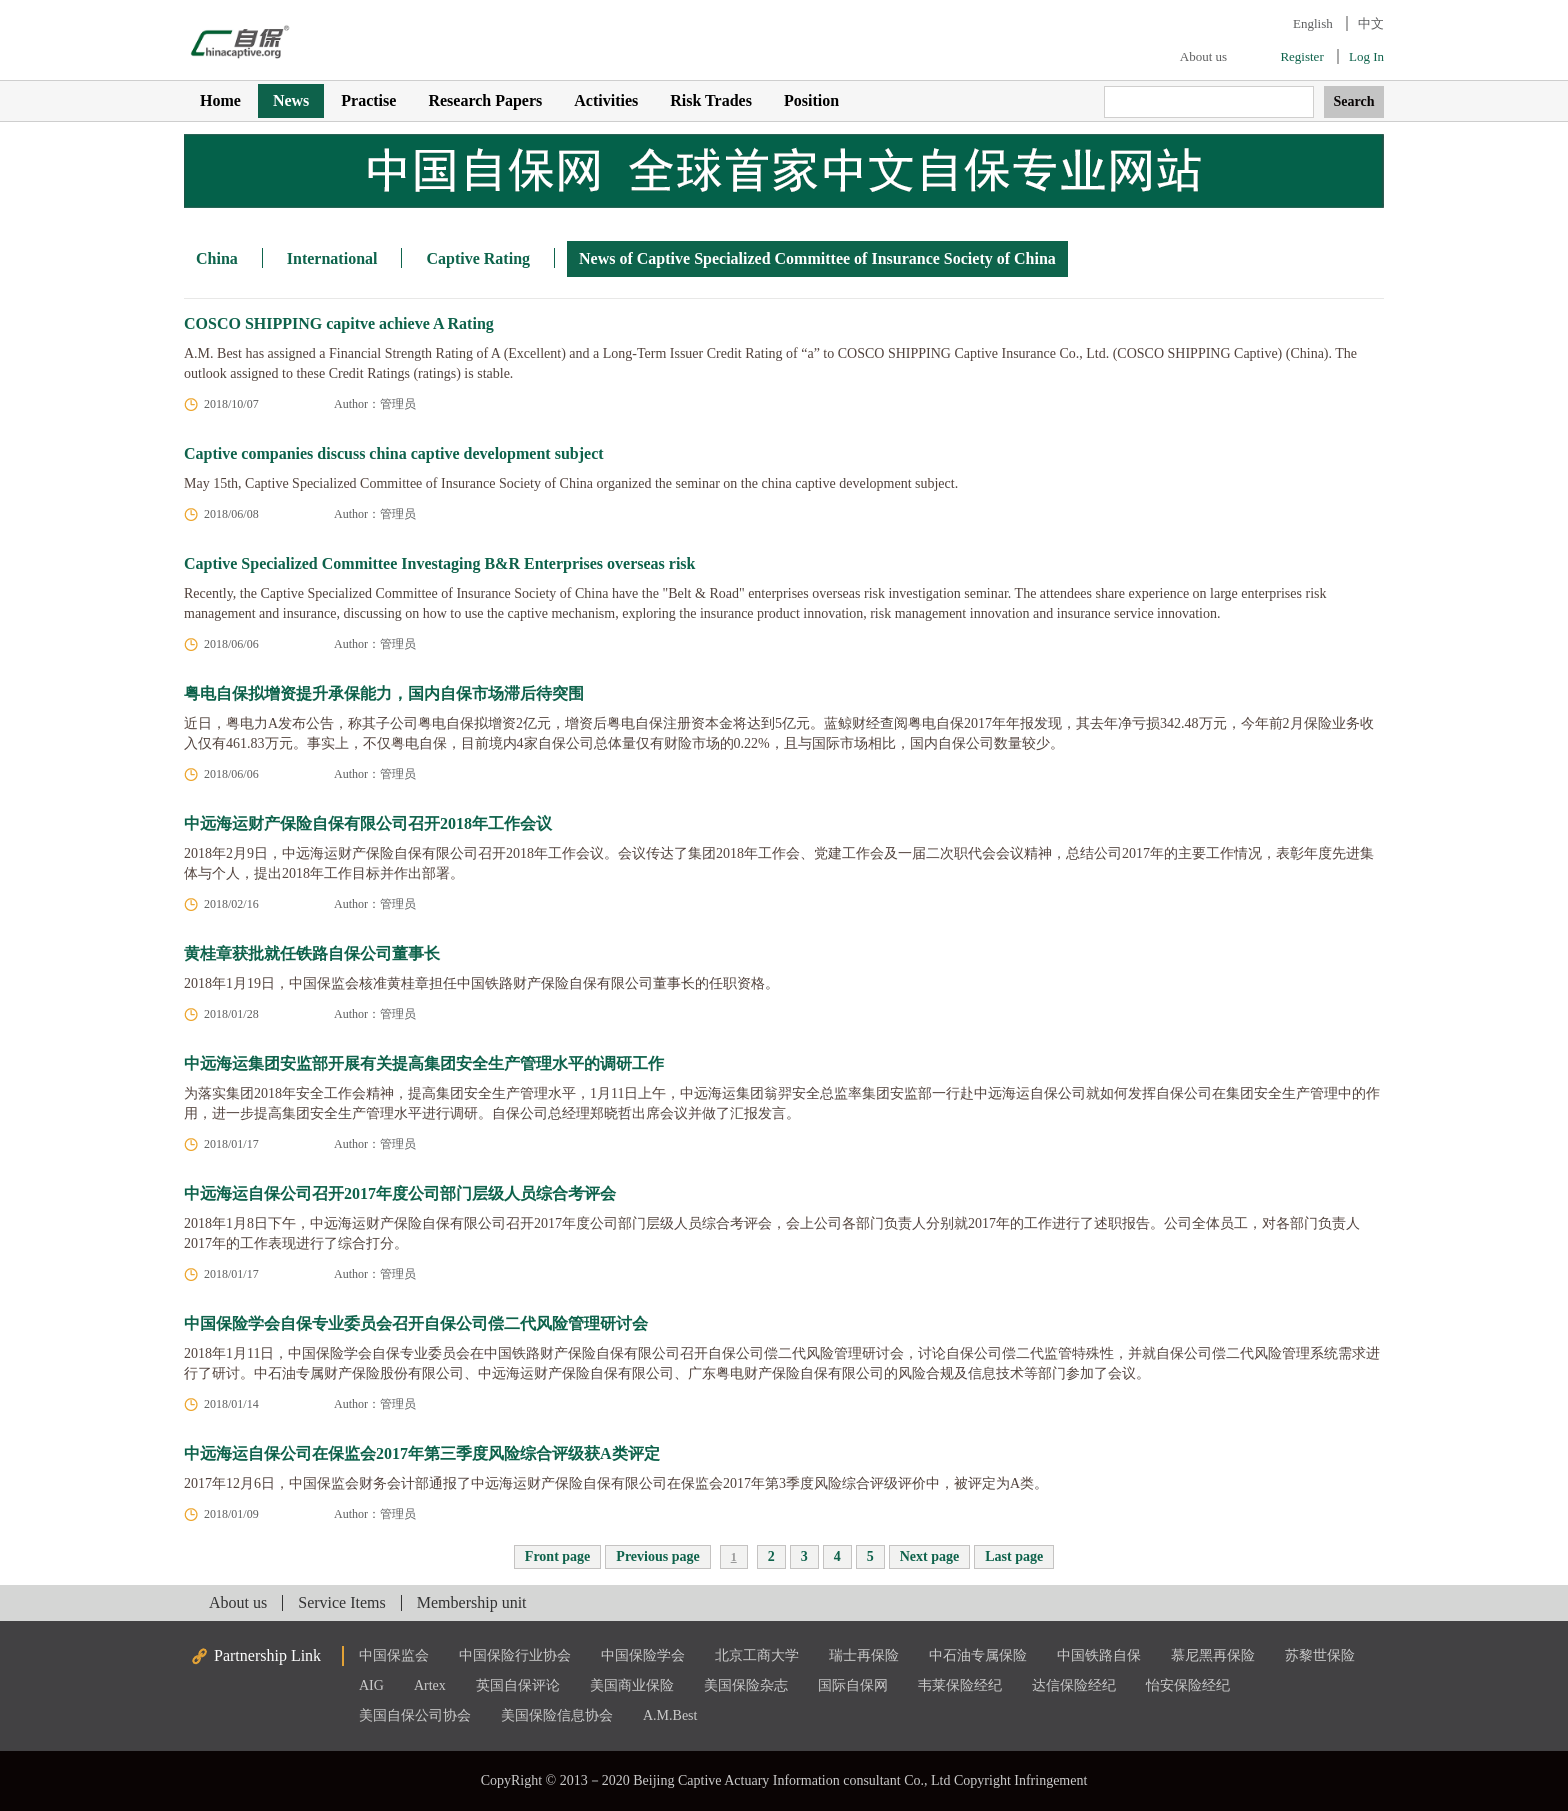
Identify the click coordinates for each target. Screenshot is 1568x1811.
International (332, 258)
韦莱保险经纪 (960, 1685)
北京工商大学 (757, 1655)
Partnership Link (267, 1655)
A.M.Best (670, 1715)
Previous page (657, 1556)
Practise (368, 100)
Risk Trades (711, 100)
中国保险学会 (643, 1655)
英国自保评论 (518, 1685)
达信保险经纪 (1074, 1685)
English (1313, 23)
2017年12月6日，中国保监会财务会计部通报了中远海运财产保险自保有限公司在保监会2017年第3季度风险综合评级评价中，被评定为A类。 (616, 1483)
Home (220, 100)
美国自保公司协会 (415, 1715)
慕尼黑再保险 (1213, 1655)
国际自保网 (853, 1685)
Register (1301, 56)
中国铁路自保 (1099, 1655)
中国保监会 (394, 1655)
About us (1203, 56)
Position (811, 100)
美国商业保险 (632, 1685)
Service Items (342, 1602)
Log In (1366, 56)
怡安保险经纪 (1188, 1685)
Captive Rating (478, 258)
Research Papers (485, 100)
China (217, 258)
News (291, 100)
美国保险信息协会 (557, 1715)
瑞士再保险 (864, 1655)
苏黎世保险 (1320, 1655)
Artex (430, 1685)
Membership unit (472, 1602)
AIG (371, 1685)
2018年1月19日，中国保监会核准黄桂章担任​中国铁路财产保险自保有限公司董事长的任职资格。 (481, 983)
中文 (1371, 23)
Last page (1014, 1556)
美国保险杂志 (746, 1685)
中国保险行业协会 (515, 1655)
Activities (606, 100)
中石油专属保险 (978, 1655)
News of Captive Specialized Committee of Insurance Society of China (817, 258)
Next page (930, 1556)
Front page (557, 1556)
